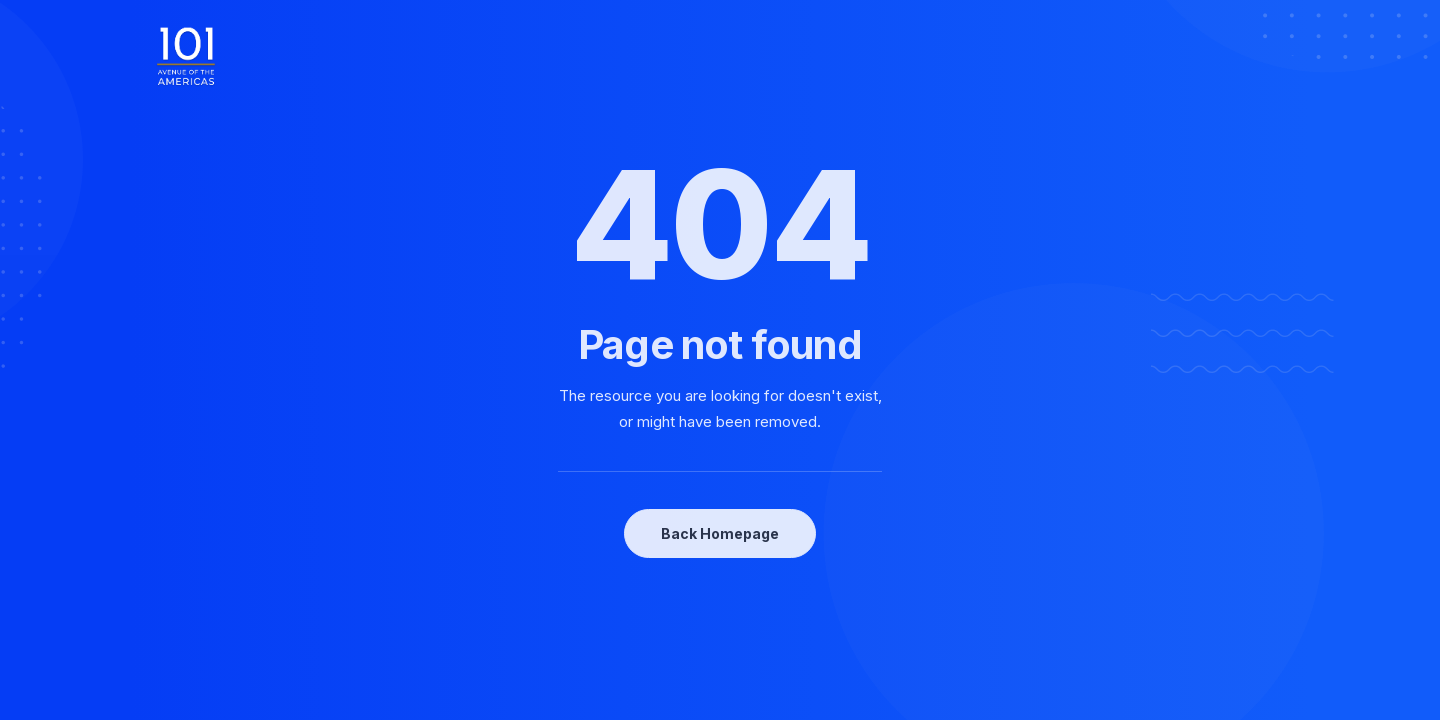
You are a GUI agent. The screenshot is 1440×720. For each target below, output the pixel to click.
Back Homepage (720, 533)
